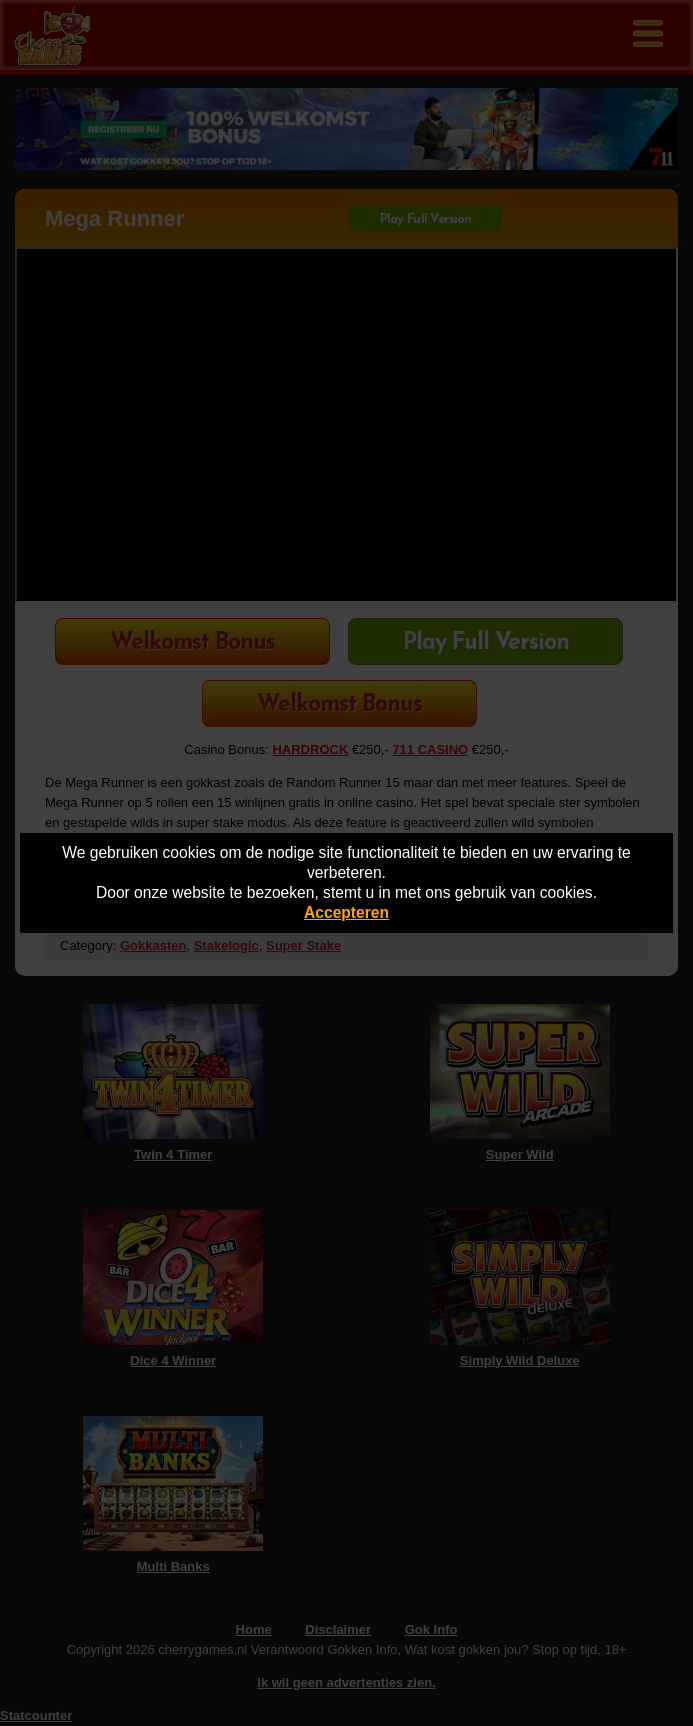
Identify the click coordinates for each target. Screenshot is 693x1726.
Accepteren (346, 912)
